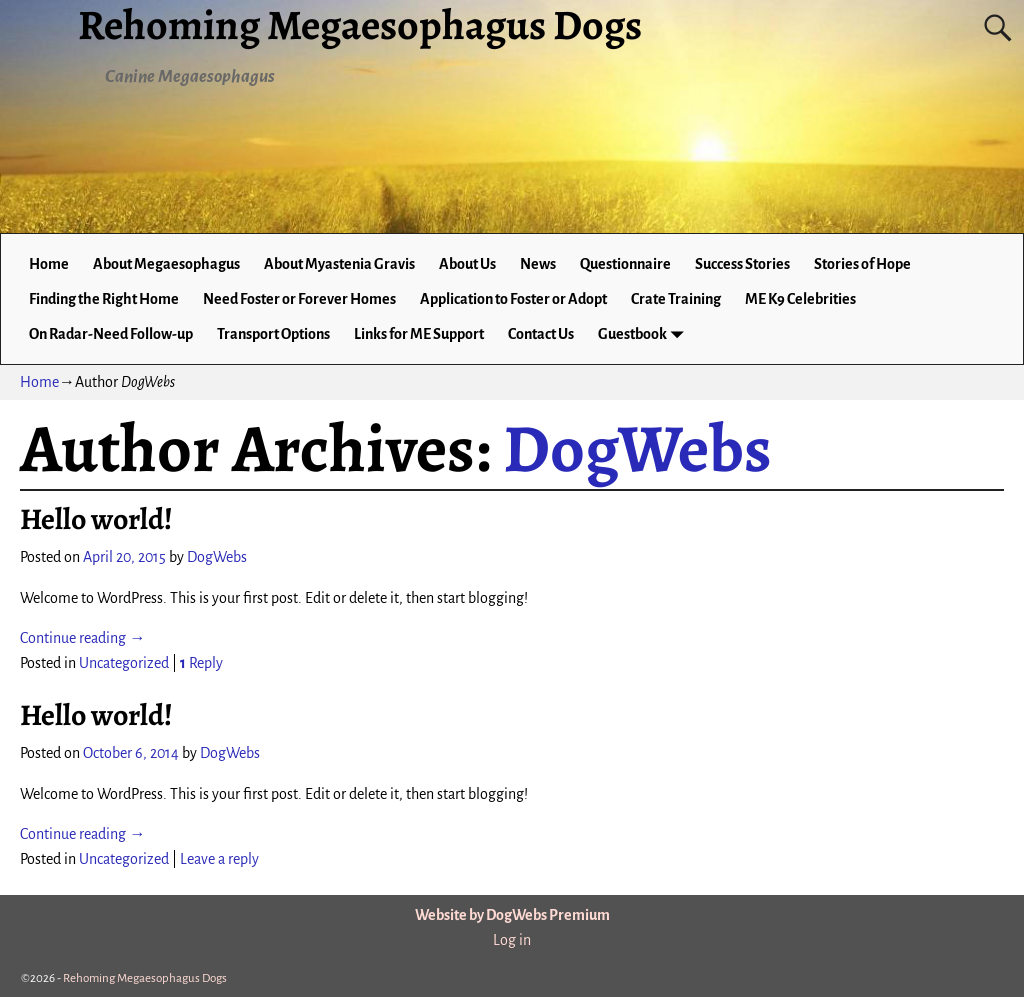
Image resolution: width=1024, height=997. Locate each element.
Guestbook (644, 334)
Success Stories (742, 264)
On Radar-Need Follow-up (111, 334)
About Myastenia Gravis (339, 264)
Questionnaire (625, 264)
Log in (512, 940)
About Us (467, 264)
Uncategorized (124, 663)
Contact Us (541, 334)
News (538, 264)
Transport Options (273, 334)
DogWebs (637, 448)
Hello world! (96, 519)
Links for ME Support (419, 334)
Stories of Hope (862, 264)
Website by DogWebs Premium (512, 915)
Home (49, 264)
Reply (201, 663)
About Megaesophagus (166, 264)
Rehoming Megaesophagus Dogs (145, 978)
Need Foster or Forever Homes (299, 299)
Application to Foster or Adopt (513, 299)
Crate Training (676, 299)
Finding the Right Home (104, 299)
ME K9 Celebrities (800, 299)
